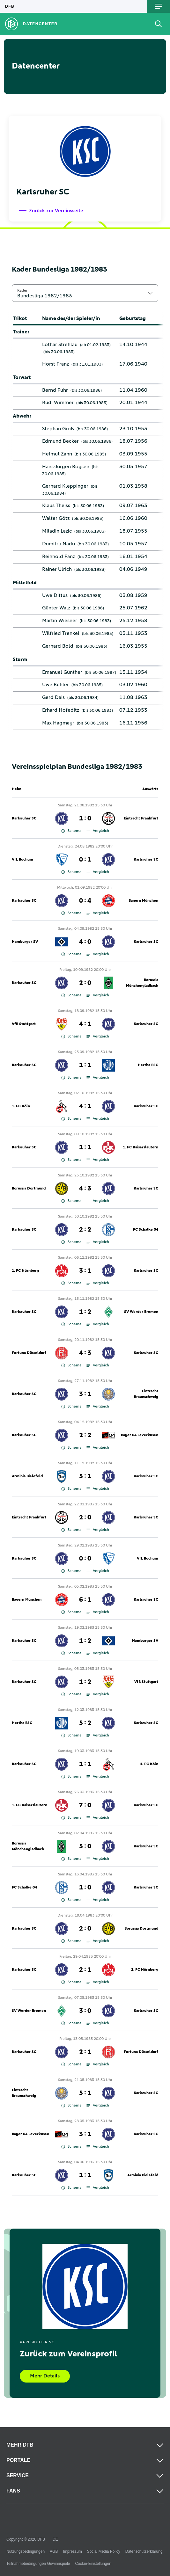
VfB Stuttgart (24, 1024)
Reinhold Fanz (58, 556)
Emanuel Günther (62, 672)
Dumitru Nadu (58, 543)
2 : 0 (85, 983)
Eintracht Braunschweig (146, 1394)
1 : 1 (85, 1065)
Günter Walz (56, 607)
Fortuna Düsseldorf (29, 1353)
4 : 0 (85, 942)
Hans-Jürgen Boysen (65, 466)
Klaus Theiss (56, 505)
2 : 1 (85, 1970)
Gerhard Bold (57, 646)
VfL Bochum (22, 860)
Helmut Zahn (57, 453)
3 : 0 (85, 2011)
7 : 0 (85, 1805)
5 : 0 (85, 1846)
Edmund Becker (60, 441)
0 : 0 (85, 1558)
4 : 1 (85, 1024)
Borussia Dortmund (29, 1188)
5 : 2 (85, 1723)
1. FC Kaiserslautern (140, 1147)
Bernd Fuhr (55, 390)
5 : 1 (85, 1476)
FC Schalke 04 (145, 1230)
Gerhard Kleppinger (65, 486)
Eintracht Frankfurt (141, 818)
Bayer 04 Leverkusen (139, 1435)
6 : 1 (85, 1600)
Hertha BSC (148, 1065)
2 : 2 (85, 1229)
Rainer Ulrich (57, 569)
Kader (22, 290)
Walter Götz (56, 518)
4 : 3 (85, 1188)
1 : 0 (85, 818)
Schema (71, 831)
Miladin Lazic (57, 531)
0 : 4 (85, 901)
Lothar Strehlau (60, 344)
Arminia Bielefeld (27, 1476)
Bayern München (143, 901)
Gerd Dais (53, 697)
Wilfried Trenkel (60, 633)
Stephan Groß (58, 428)
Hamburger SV (25, 942)
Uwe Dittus (55, 595)
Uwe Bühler (55, 684)
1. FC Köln (21, 1106)
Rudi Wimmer (58, 402)
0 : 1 (85, 859)
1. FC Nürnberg (25, 1271)
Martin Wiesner (59, 620)
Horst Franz (55, 364)
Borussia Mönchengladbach (142, 983)
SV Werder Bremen (141, 1312)
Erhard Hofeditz (60, 710)
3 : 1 (85, 1271)
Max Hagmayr (58, 722)
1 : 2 (85, 1312)
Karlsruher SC (24, 818)
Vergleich (97, 831)
